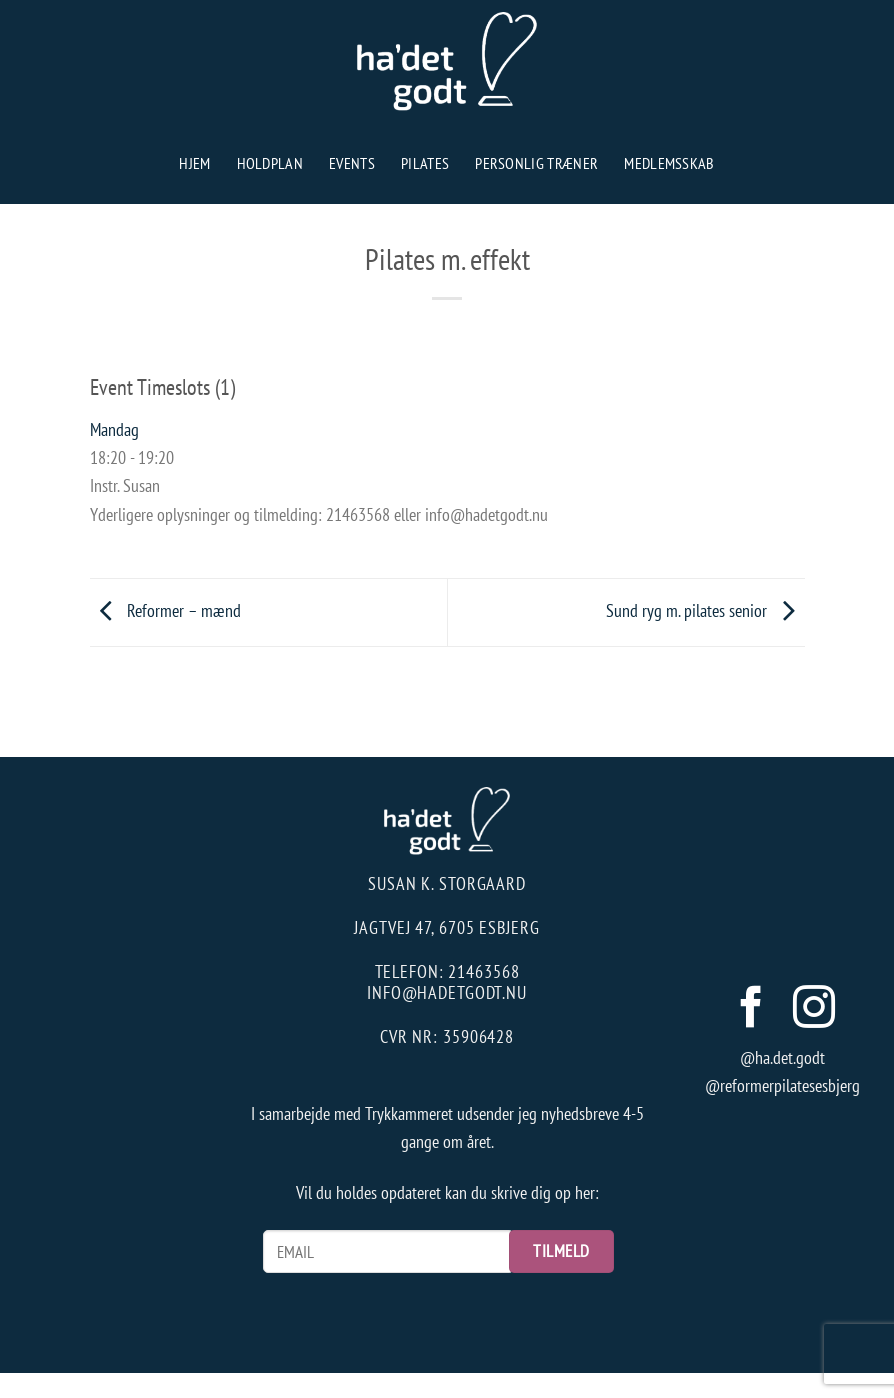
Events (352, 163)
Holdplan (270, 163)
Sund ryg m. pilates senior (705, 610)
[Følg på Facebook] (750, 1010)
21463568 (483, 971)
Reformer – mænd (165, 610)
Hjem (194, 163)
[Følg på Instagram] (814, 1010)
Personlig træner (536, 163)
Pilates (425, 163)
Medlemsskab (669, 163)
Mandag (114, 429)
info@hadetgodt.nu (447, 992)
